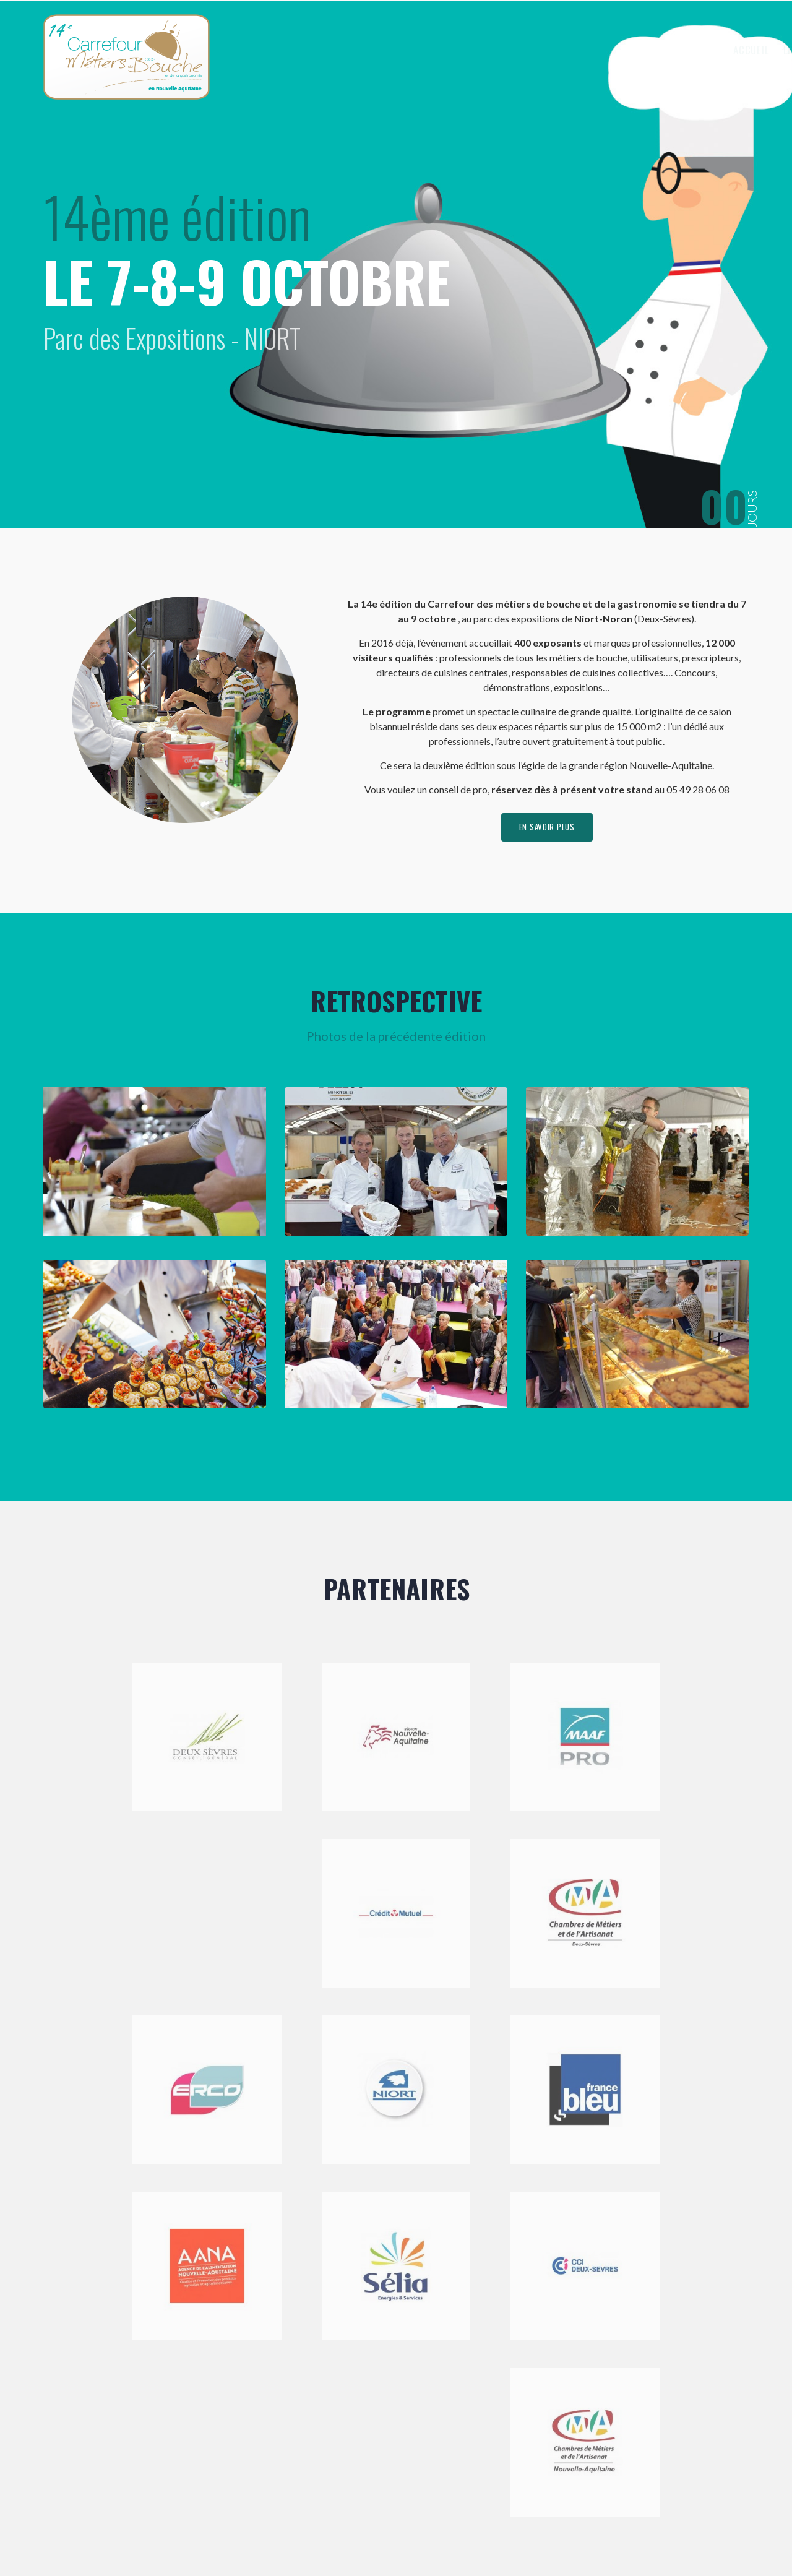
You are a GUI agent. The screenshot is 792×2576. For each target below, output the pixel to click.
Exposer (595, 50)
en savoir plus (547, 828)
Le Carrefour (520, 50)
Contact (712, 50)
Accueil (452, 50)
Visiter (655, 50)
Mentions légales (321, 2534)
